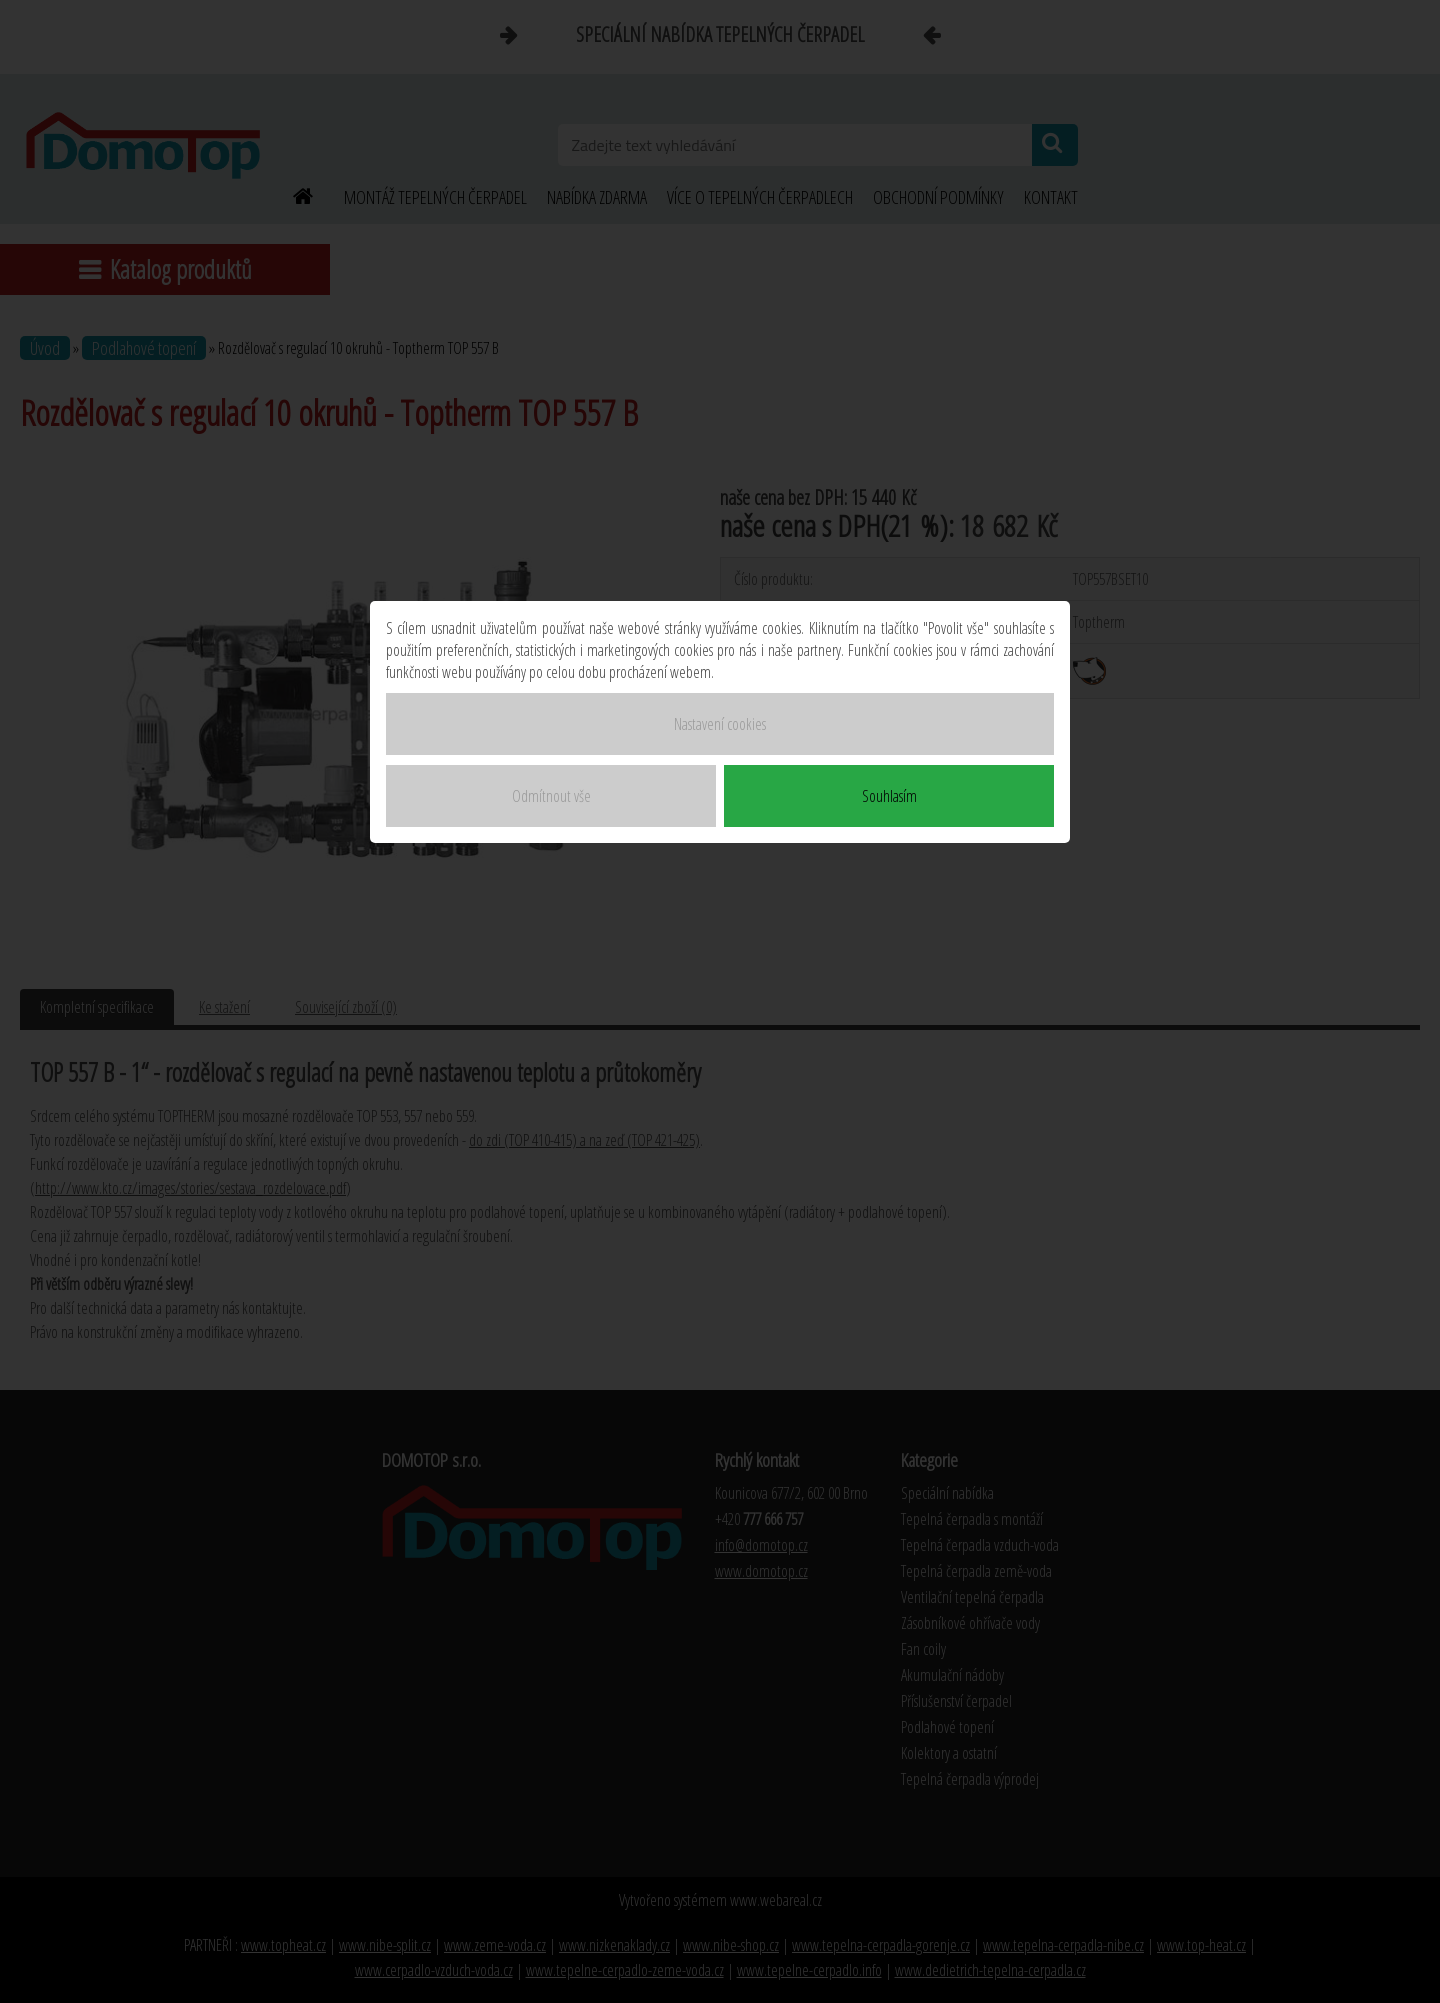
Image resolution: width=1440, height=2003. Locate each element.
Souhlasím (889, 796)
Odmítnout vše (551, 796)
